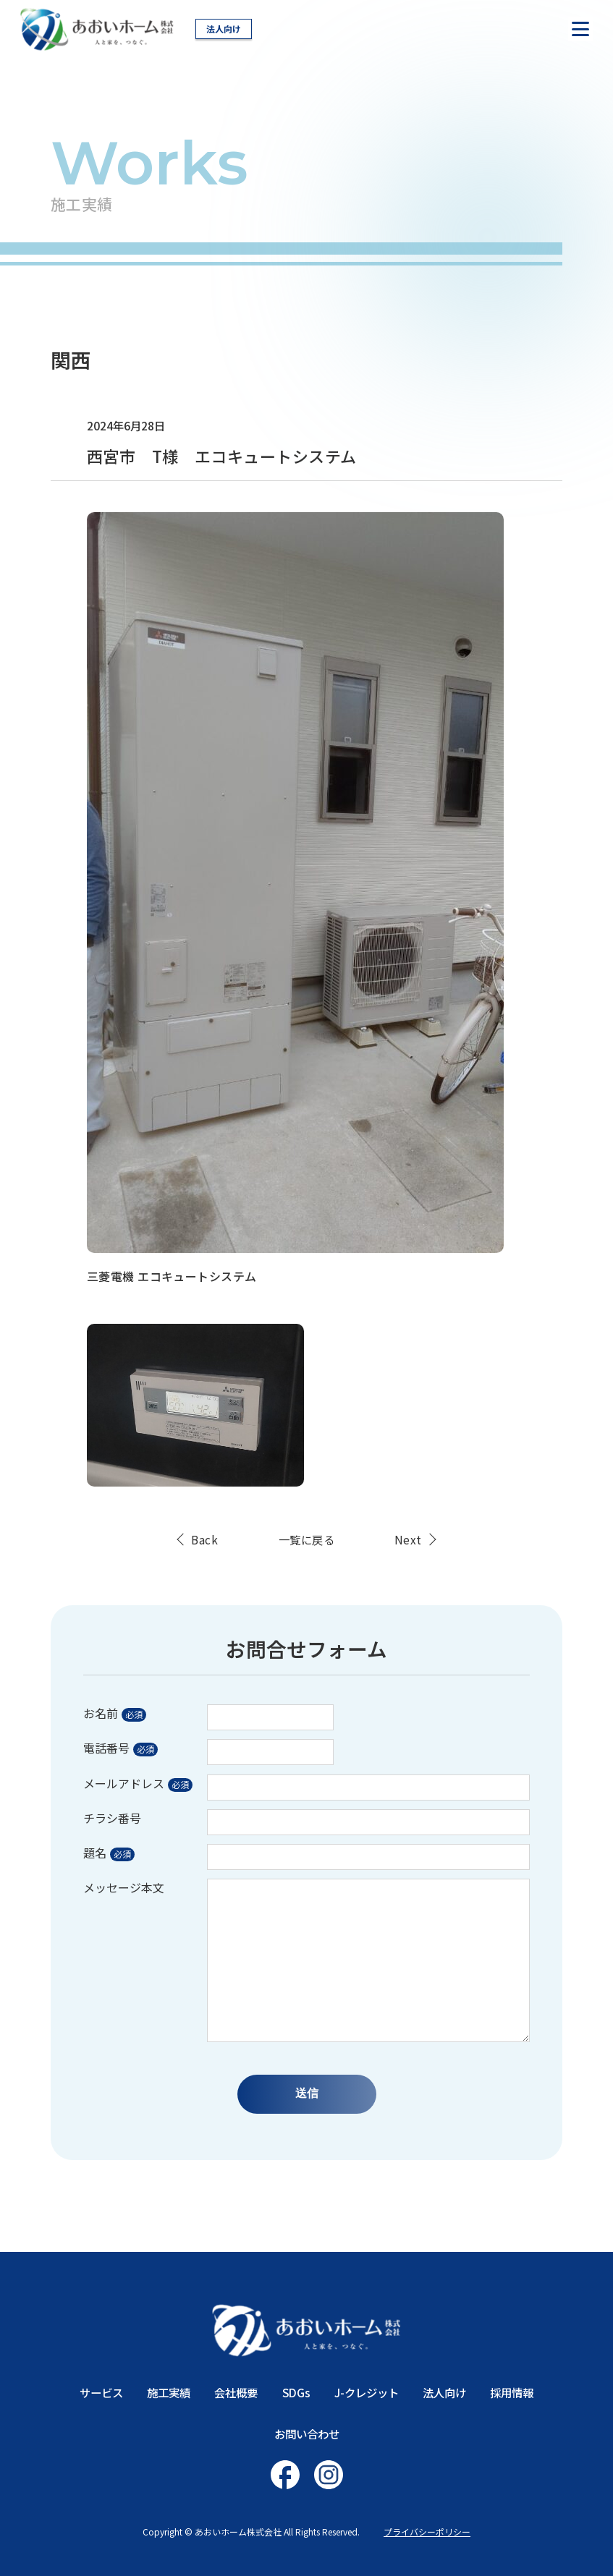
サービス (101, 2392)
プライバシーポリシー (427, 2531)
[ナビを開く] (580, 29)
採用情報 (511, 2392)
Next (408, 1539)
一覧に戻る (306, 1539)
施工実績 (168, 2392)
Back (204, 1539)
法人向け (223, 28)
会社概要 (236, 2392)
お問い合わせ (306, 2433)
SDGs (296, 2392)
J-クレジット (366, 2392)
